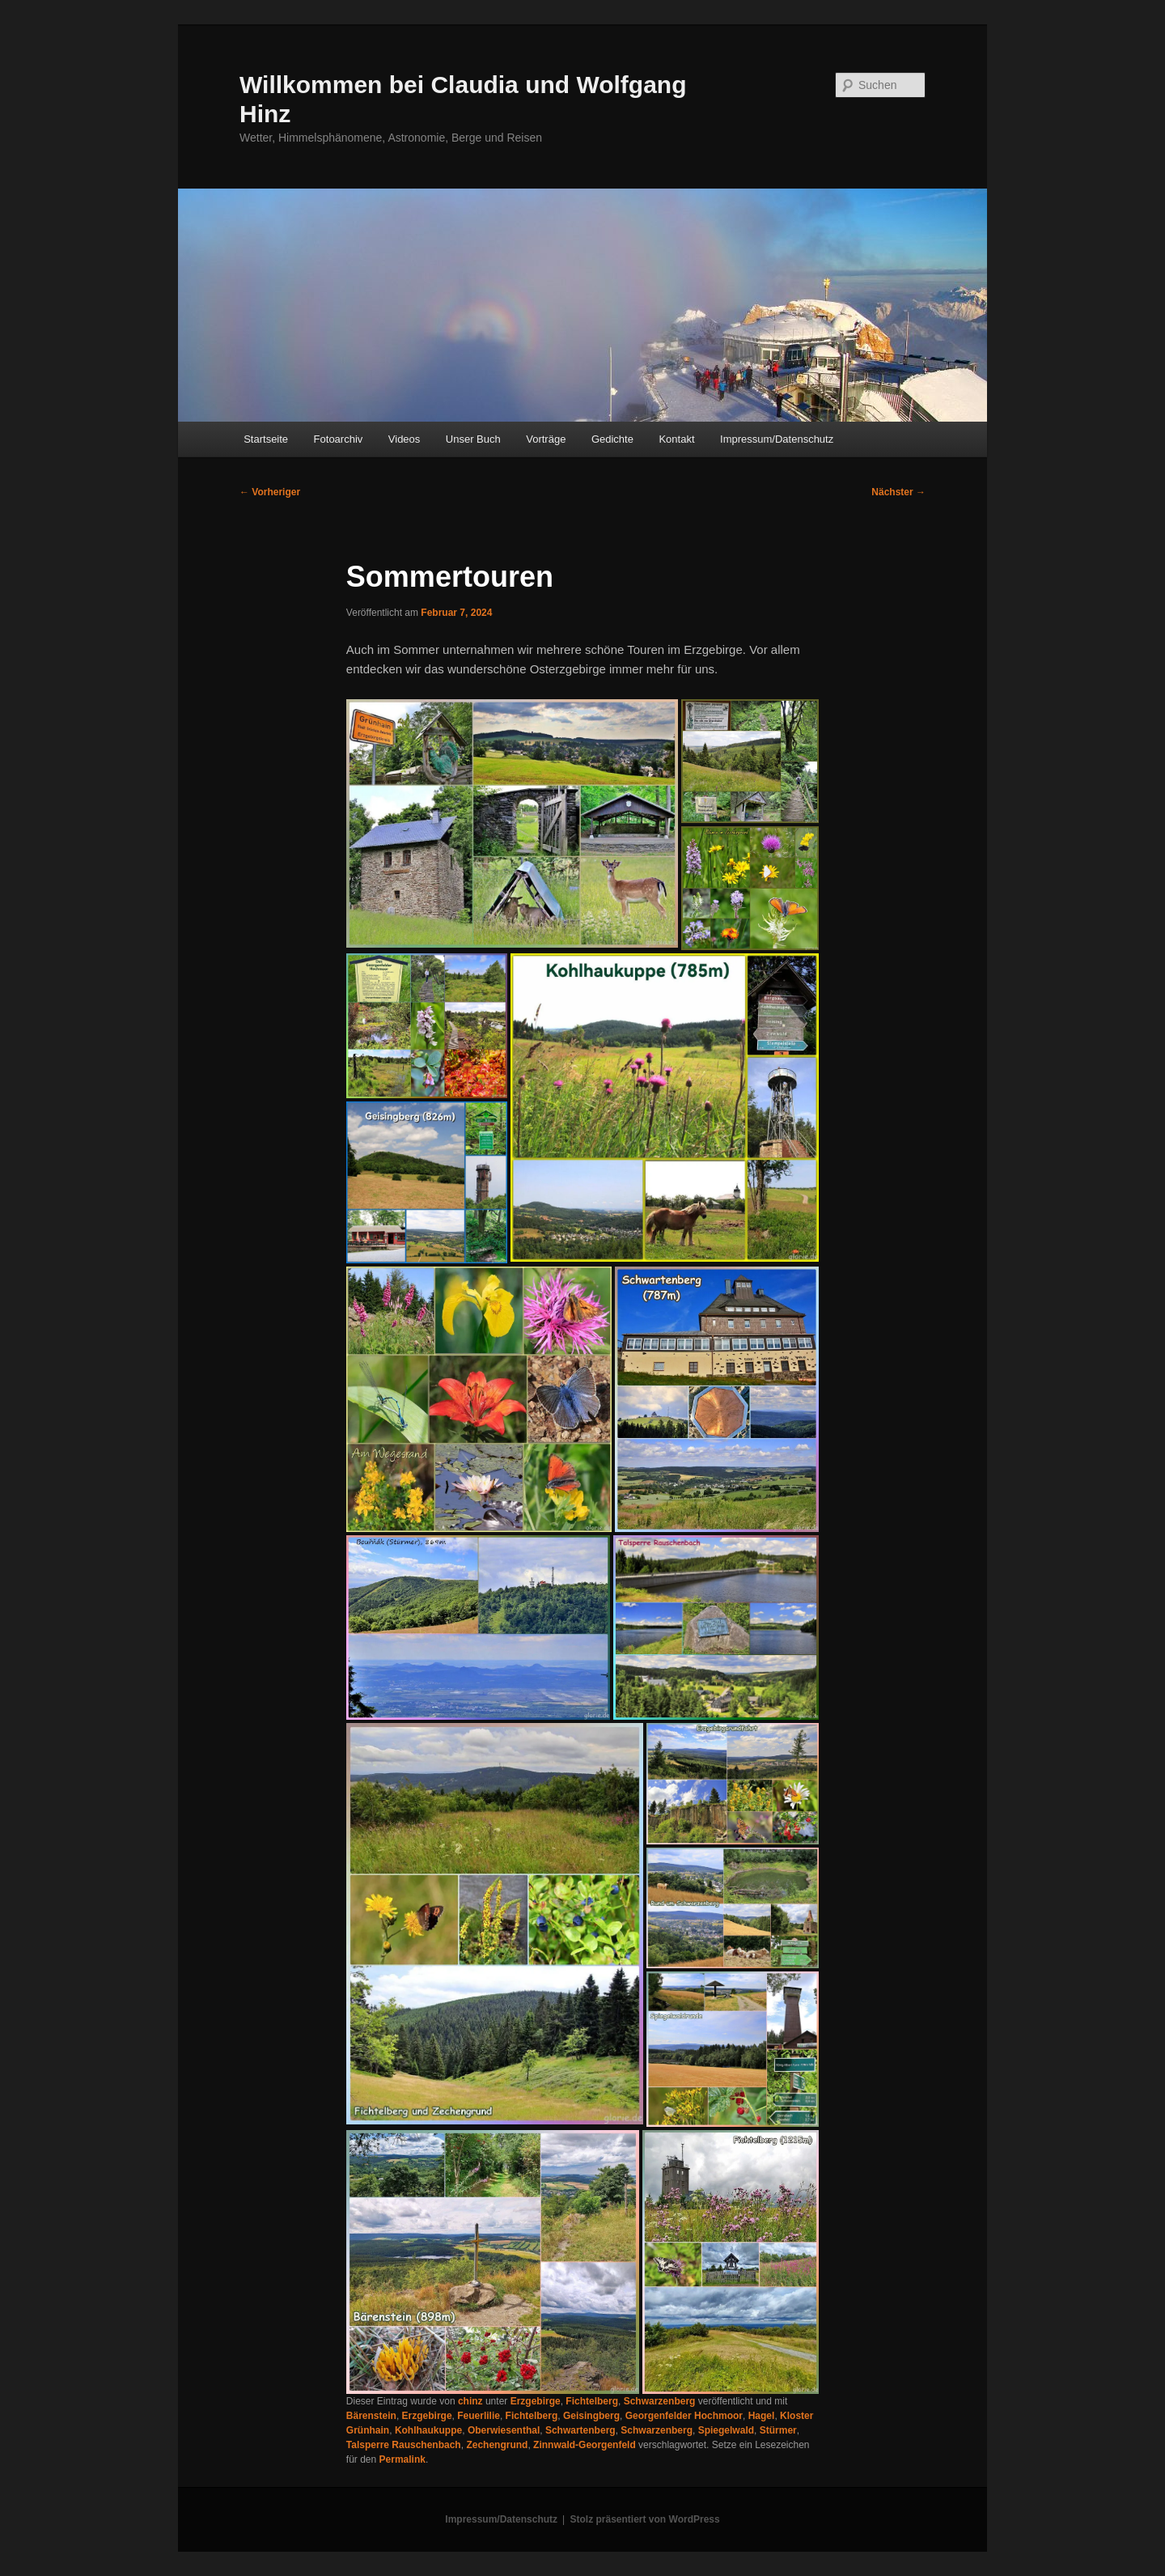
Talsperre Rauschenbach (403, 2445)
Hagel (761, 2415)
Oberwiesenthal (504, 2430)
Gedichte (612, 439)
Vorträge (546, 439)
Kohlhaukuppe (428, 2430)
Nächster (898, 492)
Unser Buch (473, 439)
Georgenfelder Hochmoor (684, 2415)
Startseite (266, 439)
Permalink (402, 2459)
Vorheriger (269, 492)
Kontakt (676, 439)
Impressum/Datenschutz (776, 439)
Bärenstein (371, 2415)
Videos (404, 439)
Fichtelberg (592, 2401)
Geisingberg (591, 2415)
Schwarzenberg (660, 2401)
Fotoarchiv (338, 439)
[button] (512, 823)
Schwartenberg (580, 2430)
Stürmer (778, 2430)
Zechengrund (496, 2445)
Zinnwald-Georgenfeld (584, 2445)
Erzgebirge (535, 2401)
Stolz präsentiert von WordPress (645, 2519)
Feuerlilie (478, 2415)
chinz (470, 2401)
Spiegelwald (726, 2430)
